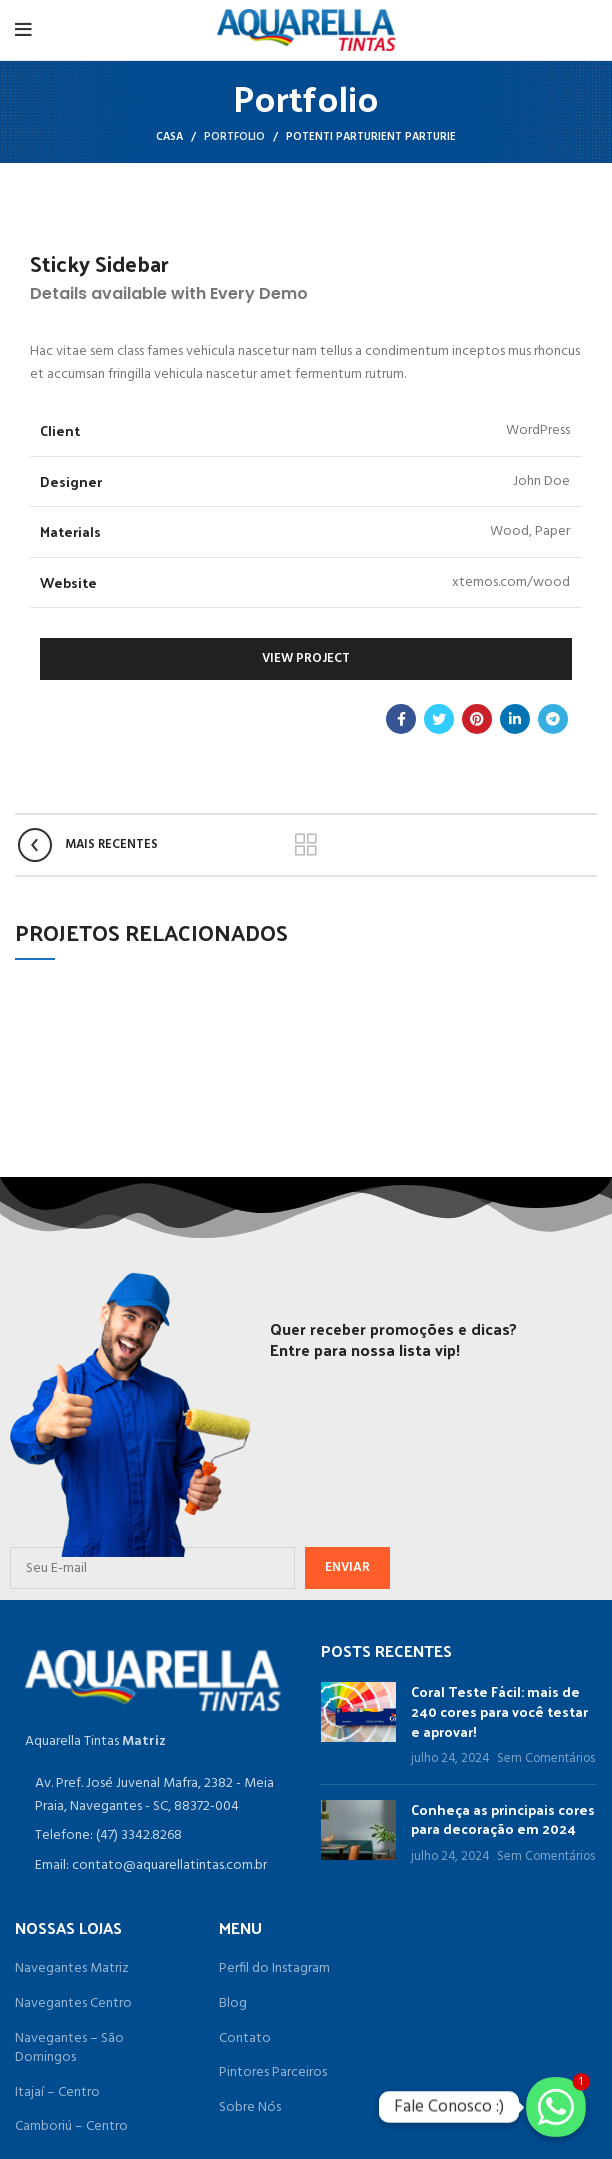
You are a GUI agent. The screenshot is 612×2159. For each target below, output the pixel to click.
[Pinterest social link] (477, 719)
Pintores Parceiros (273, 2073)
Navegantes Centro (73, 2004)
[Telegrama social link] (553, 719)
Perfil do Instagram (274, 1969)
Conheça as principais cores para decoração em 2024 (503, 1819)
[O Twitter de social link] (439, 719)
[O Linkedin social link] (515, 719)
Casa (169, 137)
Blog (233, 2004)
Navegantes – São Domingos (69, 2048)
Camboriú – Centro (71, 2127)
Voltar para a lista (306, 845)
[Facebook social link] (401, 719)
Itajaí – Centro (57, 2093)
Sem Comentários (546, 1759)
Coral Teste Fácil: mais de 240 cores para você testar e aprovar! (499, 1711)
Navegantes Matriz (72, 1969)
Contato (245, 2039)
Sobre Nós (250, 2108)
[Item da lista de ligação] (153, 1836)
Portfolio (234, 137)
